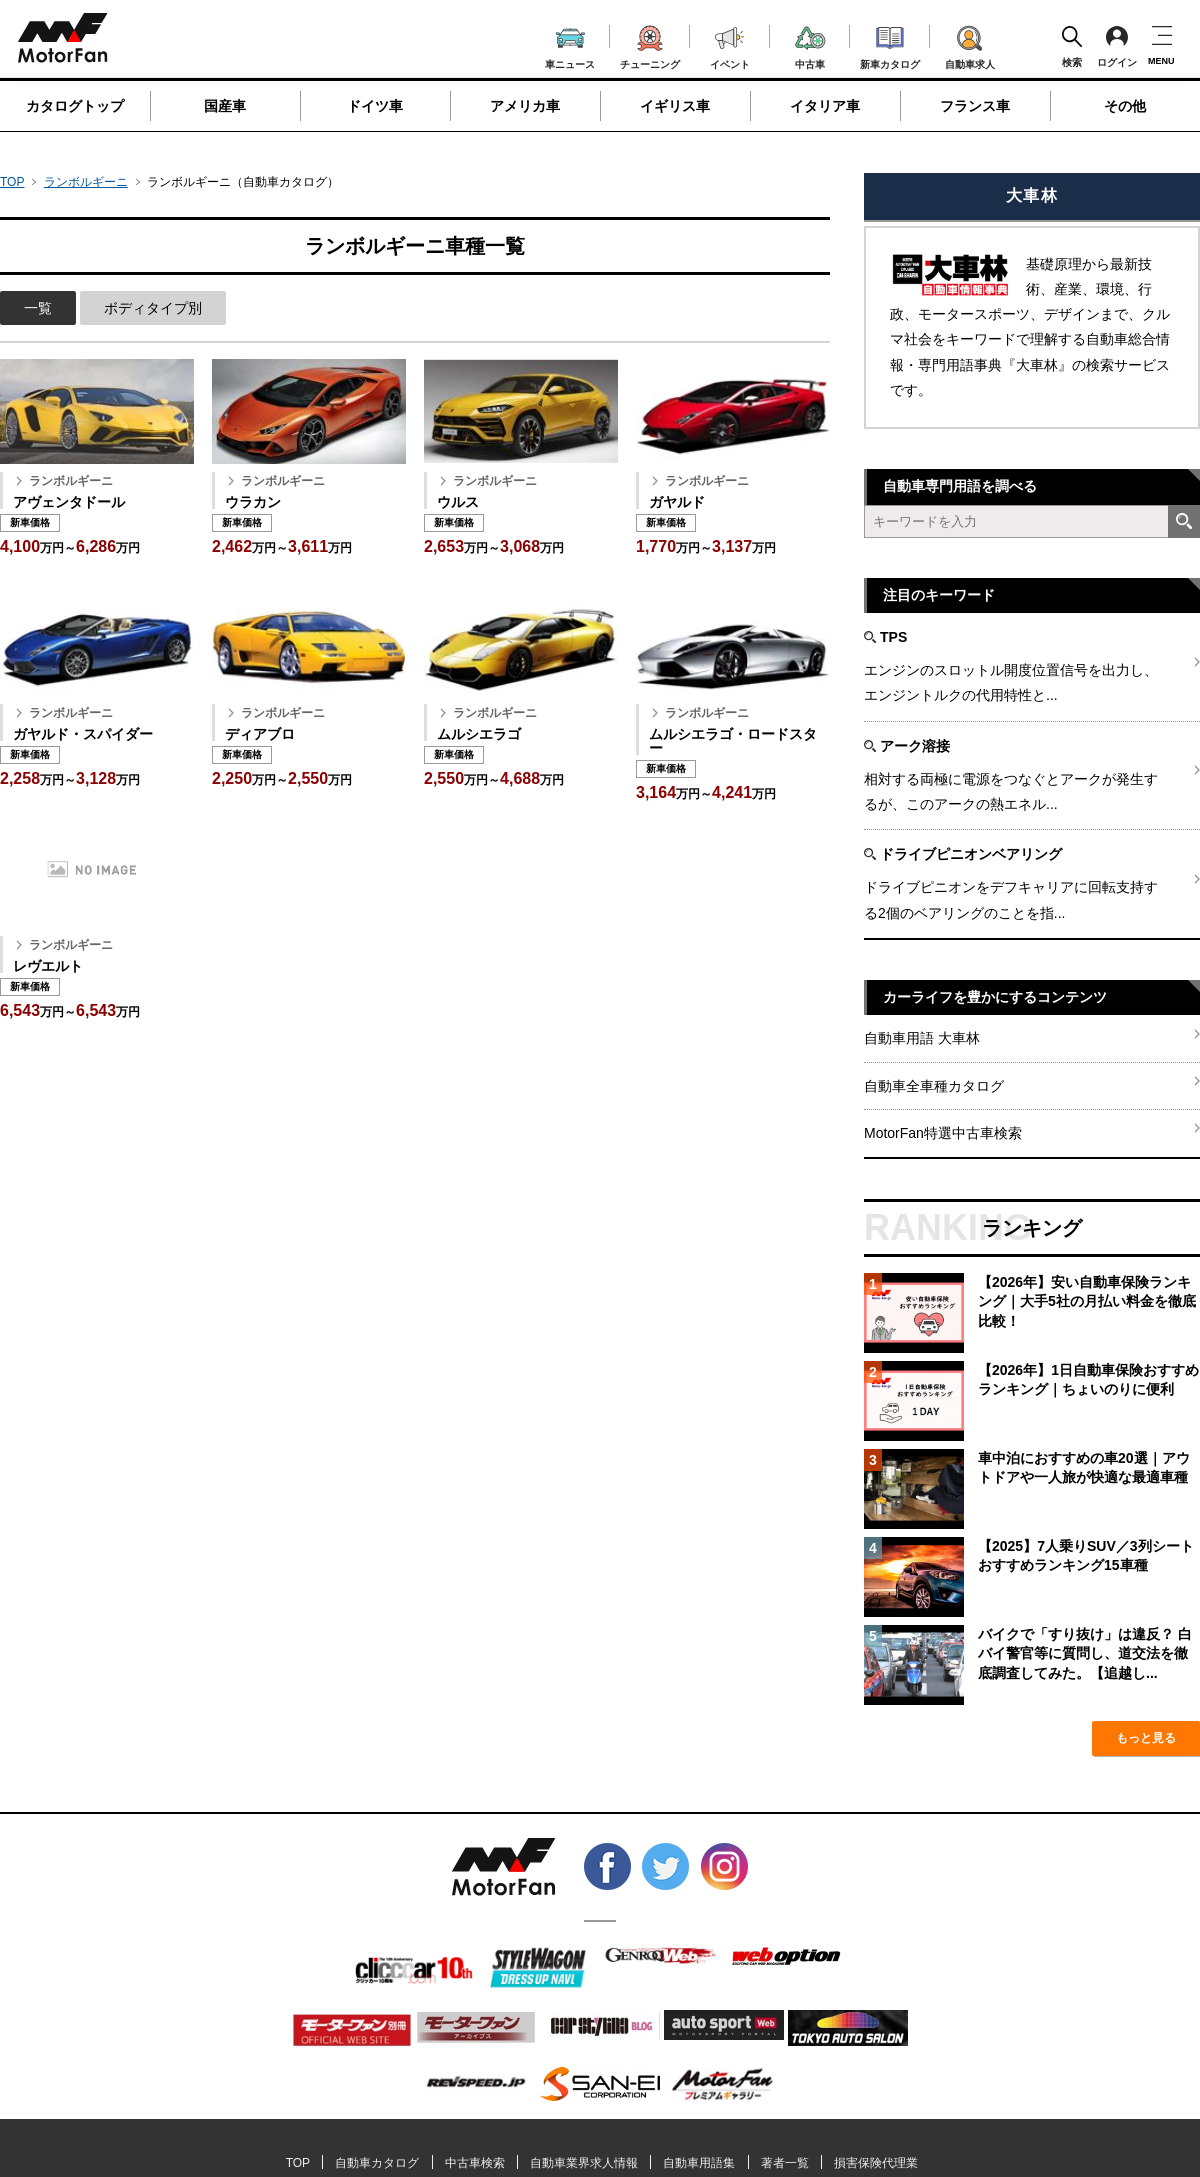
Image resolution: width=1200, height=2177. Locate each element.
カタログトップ (75, 106)
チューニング (650, 44)
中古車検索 (475, 2163)
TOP (12, 182)
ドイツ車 (375, 106)
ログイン (1117, 46)
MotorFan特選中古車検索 (943, 1133)
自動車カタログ (377, 2163)
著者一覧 (785, 2163)
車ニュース (570, 46)
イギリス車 (675, 106)
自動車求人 (970, 44)
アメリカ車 (525, 106)
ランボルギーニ (86, 182)
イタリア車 (825, 106)
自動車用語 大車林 (922, 1038)
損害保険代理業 (876, 2163)
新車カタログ (890, 45)
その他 (1125, 106)
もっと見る (1146, 1738)
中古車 (810, 44)
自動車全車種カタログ (934, 1086)
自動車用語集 (699, 2163)
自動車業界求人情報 (584, 2163)
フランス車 (975, 106)
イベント (730, 45)
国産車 (225, 106)
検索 (1072, 46)
